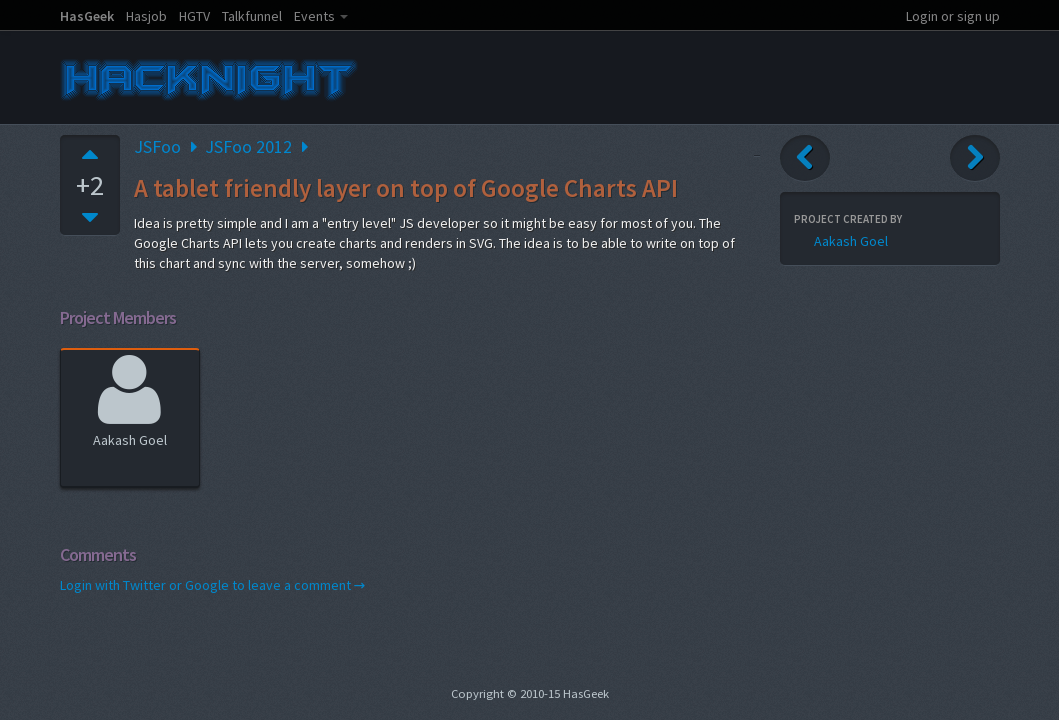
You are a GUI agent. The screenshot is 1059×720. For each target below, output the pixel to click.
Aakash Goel (130, 398)
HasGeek (87, 16)
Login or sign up (953, 16)
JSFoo (157, 146)
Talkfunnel (252, 16)
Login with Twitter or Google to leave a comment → (213, 585)
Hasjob (146, 16)
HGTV (194, 16)
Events (314, 16)
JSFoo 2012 (248, 146)
